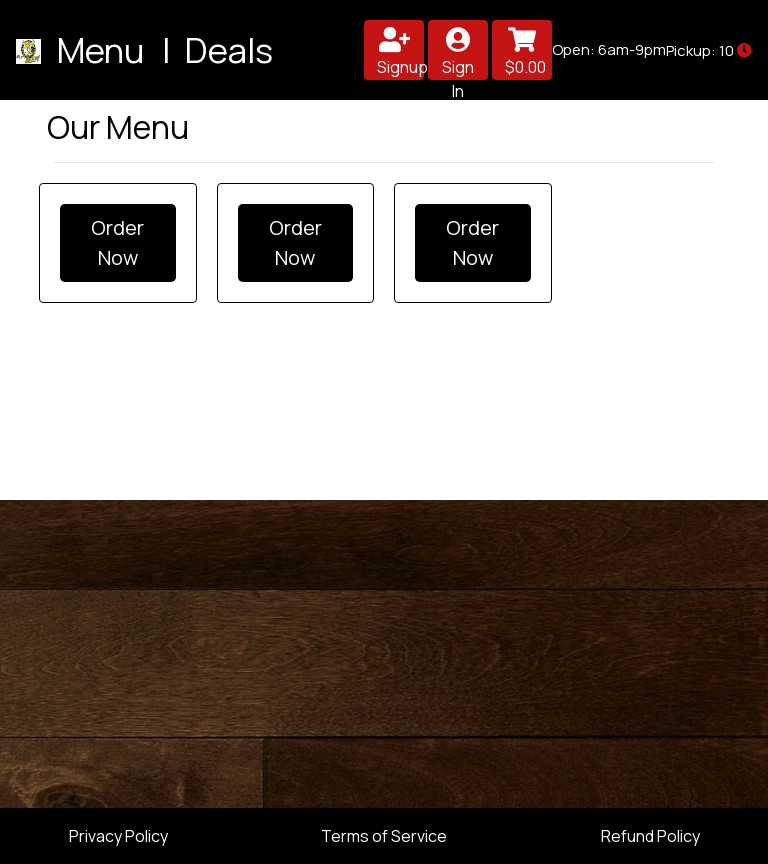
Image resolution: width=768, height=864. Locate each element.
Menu (104, 49)
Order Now (117, 242)
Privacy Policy (118, 836)
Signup (400, 52)
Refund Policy (650, 836)
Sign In (458, 53)
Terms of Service (384, 836)
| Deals (214, 49)
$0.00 (525, 52)
